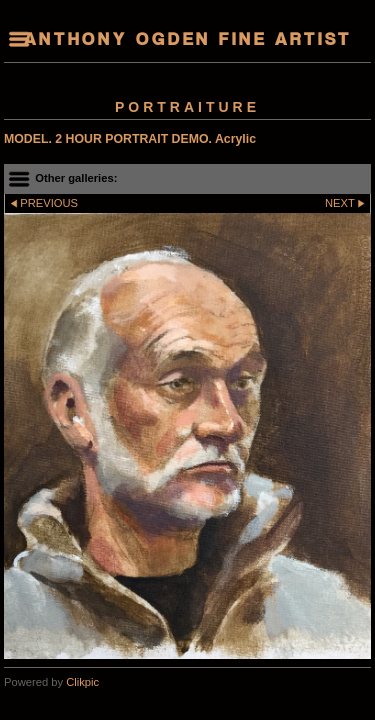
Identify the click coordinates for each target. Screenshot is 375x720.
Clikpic (82, 682)
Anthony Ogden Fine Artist (188, 41)
